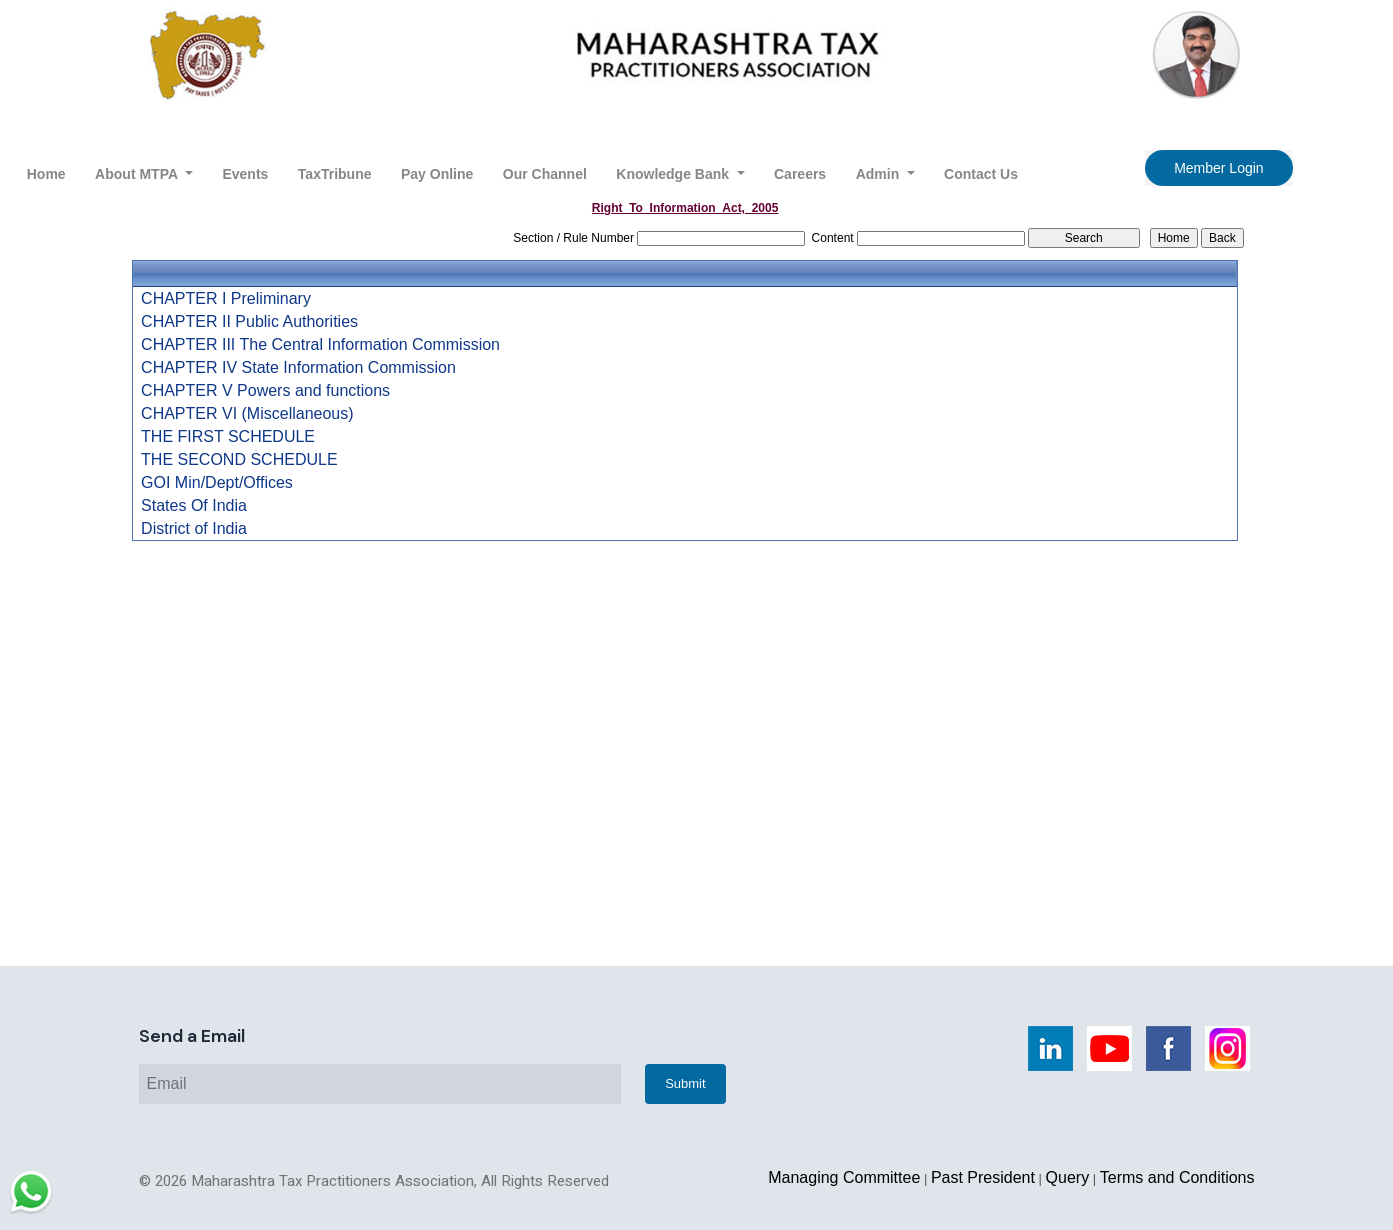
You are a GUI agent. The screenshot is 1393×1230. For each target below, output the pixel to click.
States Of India (194, 506)
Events (245, 174)
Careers (800, 174)
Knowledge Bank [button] (674, 174)
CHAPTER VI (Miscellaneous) (247, 414)
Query (1068, 1177)
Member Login (1219, 168)
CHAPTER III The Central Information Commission (320, 345)
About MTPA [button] (138, 174)
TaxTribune (335, 174)
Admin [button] (879, 174)
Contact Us (981, 174)
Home (46, 174)
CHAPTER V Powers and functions (265, 391)
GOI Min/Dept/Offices (217, 483)
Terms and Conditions (1177, 1177)
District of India (194, 529)
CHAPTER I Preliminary (226, 299)
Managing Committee (844, 1177)
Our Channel (545, 174)
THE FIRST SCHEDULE (228, 437)
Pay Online (437, 174)
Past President (983, 1177)
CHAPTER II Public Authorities (249, 322)
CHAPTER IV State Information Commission (298, 368)
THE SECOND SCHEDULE (239, 460)
